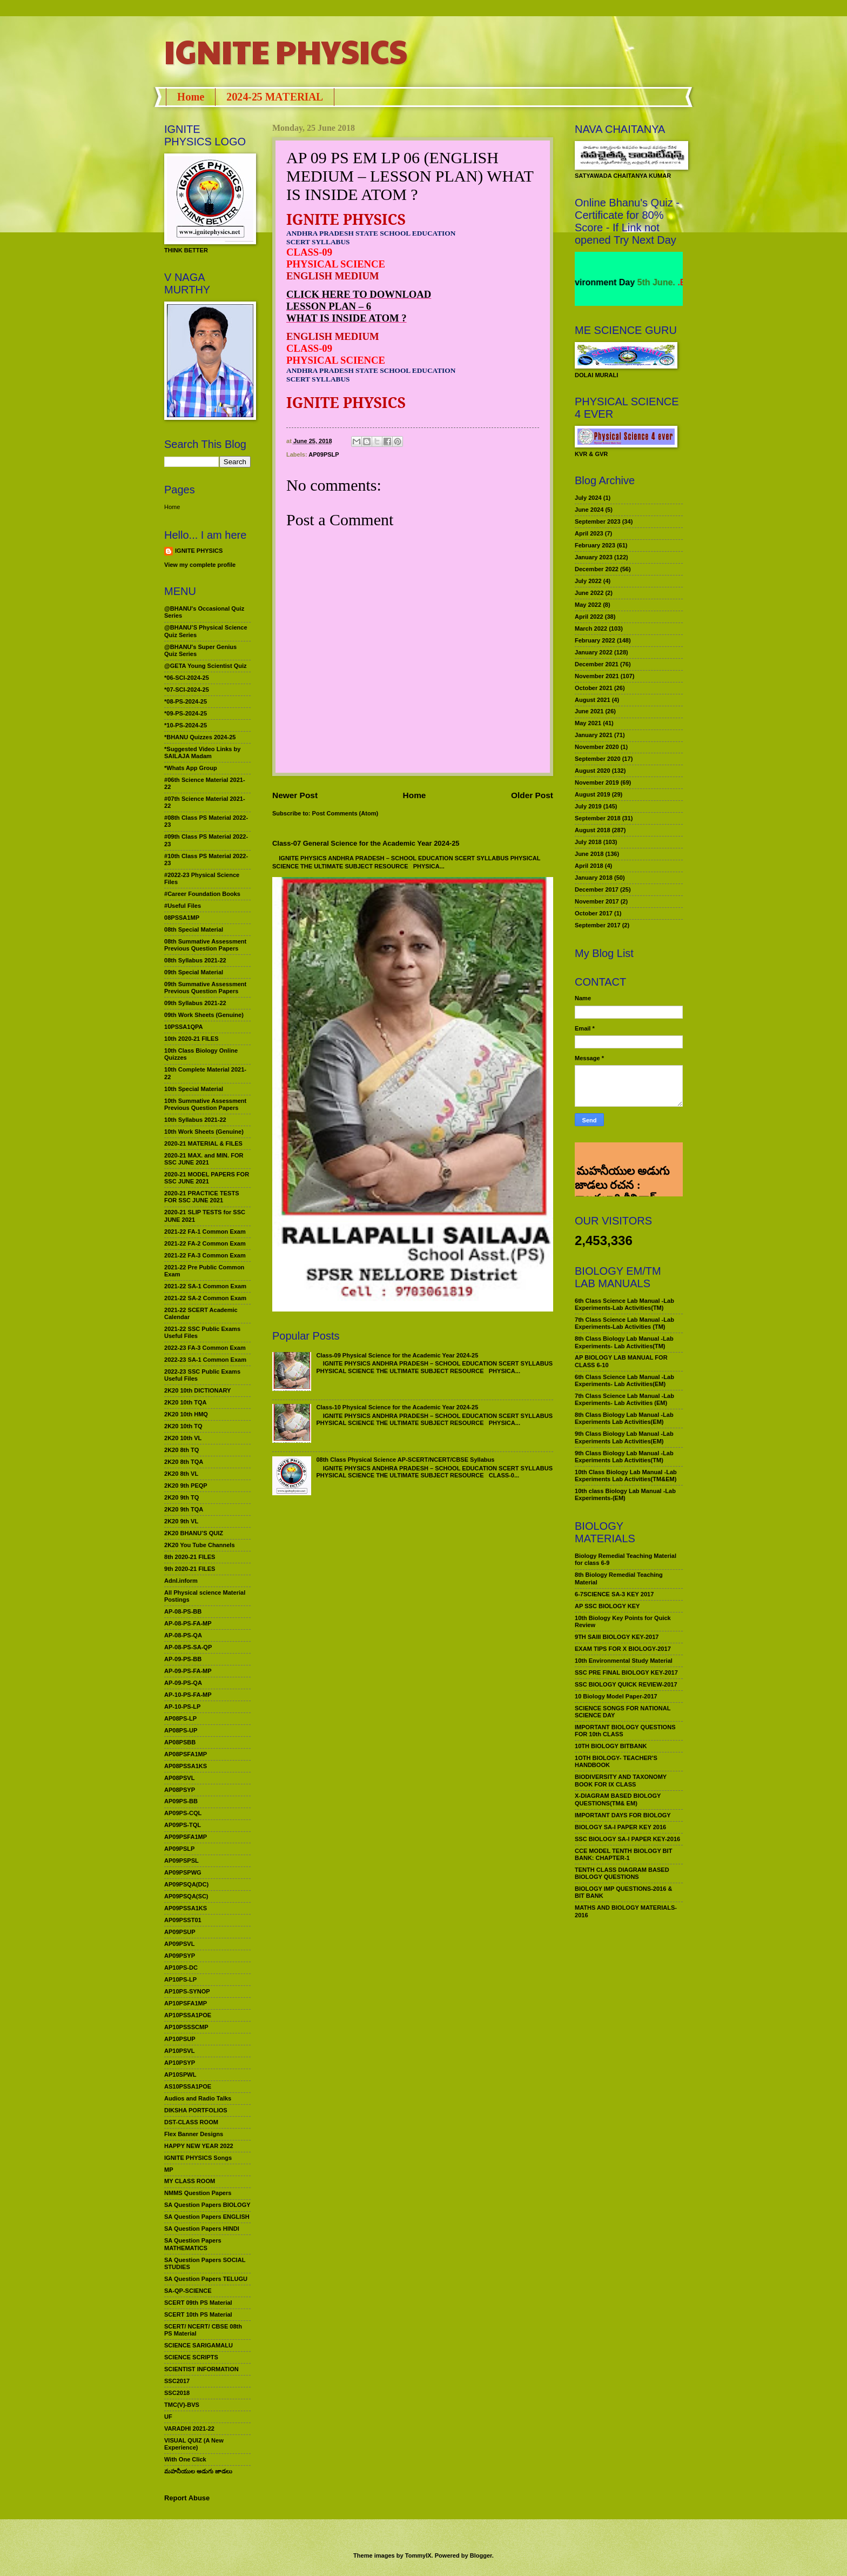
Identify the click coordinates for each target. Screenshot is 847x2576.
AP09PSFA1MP (185, 1837)
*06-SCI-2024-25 (186, 677)
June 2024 (589, 509)
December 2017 (597, 889)
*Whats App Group (190, 768)
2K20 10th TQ (183, 1426)
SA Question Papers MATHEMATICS (192, 2244)
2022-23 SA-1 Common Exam (205, 1359)
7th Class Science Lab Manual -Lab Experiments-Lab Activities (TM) (624, 1323)
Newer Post (295, 795)
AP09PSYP (179, 1955)
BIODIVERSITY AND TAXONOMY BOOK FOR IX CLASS (621, 1780)
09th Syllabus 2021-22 (195, 1003)
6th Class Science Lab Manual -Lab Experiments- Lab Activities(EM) (624, 1380)
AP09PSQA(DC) (186, 1884)
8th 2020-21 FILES (189, 1557)
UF (168, 2416)
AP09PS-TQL (182, 1825)
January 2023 (594, 557)
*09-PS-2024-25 (185, 713)
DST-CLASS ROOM (191, 2122)
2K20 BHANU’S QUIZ (193, 1533)
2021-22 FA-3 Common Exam (205, 1255)
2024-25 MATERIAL (274, 97)
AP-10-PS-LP (182, 1706)
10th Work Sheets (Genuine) (204, 1131)
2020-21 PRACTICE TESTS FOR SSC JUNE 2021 (201, 1196)
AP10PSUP (180, 2039)
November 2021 (597, 676)
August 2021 (592, 700)
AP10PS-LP (180, 1979)
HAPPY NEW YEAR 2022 (198, 2146)
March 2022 (591, 628)
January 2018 (594, 877)
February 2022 (595, 640)
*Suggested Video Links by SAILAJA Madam (202, 752)
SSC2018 (177, 2393)
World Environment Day (614, 282)
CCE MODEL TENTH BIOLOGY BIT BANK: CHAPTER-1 (623, 1854)
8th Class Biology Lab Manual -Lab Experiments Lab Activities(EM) (624, 1418)
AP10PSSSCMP (186, 2027)
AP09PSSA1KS (185, 1908)
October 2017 (594, 913)
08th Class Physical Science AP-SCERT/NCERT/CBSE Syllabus (405, 1459)
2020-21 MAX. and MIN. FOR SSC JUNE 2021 (204, 1159)
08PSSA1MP (181, 917)
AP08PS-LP (180, 1718)
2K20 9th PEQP (185, 1485)
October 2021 (594, 688)
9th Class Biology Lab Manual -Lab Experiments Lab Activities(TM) (624, 1456)
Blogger (481, 2555)
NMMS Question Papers (197, 2193)
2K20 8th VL (181, 1473)
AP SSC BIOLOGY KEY (607, 1606)
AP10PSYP (179, 2062)
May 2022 (588, 604)
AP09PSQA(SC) (186, 1896)
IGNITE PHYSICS (285, 50)
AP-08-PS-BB (182, 1611)
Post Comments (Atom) (345, 813)
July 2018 (588, 842)
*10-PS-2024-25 (185, 725)
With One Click (185, 2459)
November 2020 (597, 747)
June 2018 (589, 854)
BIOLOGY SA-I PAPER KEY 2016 (620, 1827)
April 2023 (589, 533)
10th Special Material (193, 1089)
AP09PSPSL (181, 1860)
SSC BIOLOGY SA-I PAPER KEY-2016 (627, 1839)
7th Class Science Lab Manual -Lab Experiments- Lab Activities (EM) (624, 1399)
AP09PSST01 (182, 1920)
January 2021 (594, 735)
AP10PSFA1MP (185, 2003)
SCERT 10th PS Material (198, 2314)
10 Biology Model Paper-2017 (616, 1696)
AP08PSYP (179, 1790)
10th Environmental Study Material (624, 1660)
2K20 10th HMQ (186, 1414)
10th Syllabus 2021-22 (195, 1119)
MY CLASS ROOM (189, 2181)
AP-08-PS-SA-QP (188, 1647)
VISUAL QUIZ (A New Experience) (194, 2444)
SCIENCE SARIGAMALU (198, 2345)
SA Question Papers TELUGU (205, 2279)
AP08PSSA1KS (185, 1766)
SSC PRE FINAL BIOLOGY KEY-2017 (626, 1672)
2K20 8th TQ (181, 1450)
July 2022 (588, 581)
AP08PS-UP (180, 1730)
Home (190, 97)
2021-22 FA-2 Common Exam (205, 1243)
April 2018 (589, 865)
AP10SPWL (180, 2074)
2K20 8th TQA (183, 1461)
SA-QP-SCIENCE (188, 2290)
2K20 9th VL (181, 1521)
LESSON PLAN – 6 (328, 306)
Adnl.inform (181, 1580)
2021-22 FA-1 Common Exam (205, 1231)
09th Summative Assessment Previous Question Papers (205, 987)
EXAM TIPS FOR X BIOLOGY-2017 (623, 1648)
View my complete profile (200, 564)
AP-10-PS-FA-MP (188, 1694)
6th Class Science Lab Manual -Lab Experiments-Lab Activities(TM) (624, 1304)
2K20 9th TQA (183, 1509)
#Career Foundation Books (202, 894)
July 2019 (588, 806)
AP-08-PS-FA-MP (188, 1623)
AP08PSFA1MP (185, 1754)
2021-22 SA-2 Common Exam (205, 1298)
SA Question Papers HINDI (201, 2228)
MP (168, 2169)
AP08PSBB (180, 1742)
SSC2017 (177, 2381)
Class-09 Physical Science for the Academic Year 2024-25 (397, 1355)
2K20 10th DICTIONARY (197, 1390)
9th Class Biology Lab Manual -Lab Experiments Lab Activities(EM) (624, 1437)
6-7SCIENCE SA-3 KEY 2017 (614, 1594)
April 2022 (589, 616)
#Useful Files (182, 905)
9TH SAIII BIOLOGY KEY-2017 (617, 1637)
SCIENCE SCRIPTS (191, 2357)
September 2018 (598, 818)
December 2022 (597, 569)
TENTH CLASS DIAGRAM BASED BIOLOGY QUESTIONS (622, 1873)
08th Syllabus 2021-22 (195, 960)
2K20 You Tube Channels (199, 1545)
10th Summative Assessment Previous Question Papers (205, 1104)
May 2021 (588, 723)
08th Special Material (193, 929)
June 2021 (589, 711)
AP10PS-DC (181, 1967)
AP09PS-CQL (182, 1813)
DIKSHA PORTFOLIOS (195, 2110)
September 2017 (598, 925)
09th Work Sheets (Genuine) (204, 1015)
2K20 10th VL (182, 1438)
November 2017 (597, 901)
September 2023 (598, 521)
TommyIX (418, 2555)
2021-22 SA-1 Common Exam (205, 1286)
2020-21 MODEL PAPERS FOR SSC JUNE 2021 (206, 1178)
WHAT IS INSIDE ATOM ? (346, 318)
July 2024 (588, 497)
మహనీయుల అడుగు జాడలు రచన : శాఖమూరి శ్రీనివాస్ (622, 1158)
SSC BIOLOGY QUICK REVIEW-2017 (626, 1684)
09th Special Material (193, 972)
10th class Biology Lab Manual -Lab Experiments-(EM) (625, 1494)
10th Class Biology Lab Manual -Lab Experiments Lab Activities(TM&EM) (626, 1475)
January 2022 (594, 652)
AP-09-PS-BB (182, 1659)
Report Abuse (187, 2498)
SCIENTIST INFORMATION (201, 2369)
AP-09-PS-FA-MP (188, 1671)
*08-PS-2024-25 (185, 701)
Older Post (532, 795)
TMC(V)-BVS (181, 2404)
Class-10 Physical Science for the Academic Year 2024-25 (397, 1407)
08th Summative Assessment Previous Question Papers (205, 945)
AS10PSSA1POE (187, 2086)
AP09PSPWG (182, 1872)
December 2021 (597, 664)
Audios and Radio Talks (197, 2098)
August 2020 (592, 770)
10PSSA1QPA (183, 1026)
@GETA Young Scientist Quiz (205, 666)
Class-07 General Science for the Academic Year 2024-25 (366, 843)
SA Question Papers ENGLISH (207, 2216)
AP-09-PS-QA (183, 1683)
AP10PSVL (179, 2051)
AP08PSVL (179, 1778)
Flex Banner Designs (193, 2134)
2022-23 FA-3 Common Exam (205, 1347)
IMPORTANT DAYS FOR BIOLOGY (623, 1815)
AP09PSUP (180, 1932)
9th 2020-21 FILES (189, 1568)
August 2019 (592, 794)
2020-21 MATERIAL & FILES (203, 1143)
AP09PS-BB (181, 1801)
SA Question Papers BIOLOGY (207, 2205)
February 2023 (595, 545)
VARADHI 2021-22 (189, 2428)
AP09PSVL (179, 1944)
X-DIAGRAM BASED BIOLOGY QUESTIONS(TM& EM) (618, 1799)
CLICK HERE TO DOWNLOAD (358, 294)
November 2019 (597, 782)
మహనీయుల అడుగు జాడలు (198, 2471)
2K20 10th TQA (185, 1402)
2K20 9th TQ (181, 1497)
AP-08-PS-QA (183, 1635)
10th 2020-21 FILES (191, 1038)
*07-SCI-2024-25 (186, 689)
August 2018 (592, 830)
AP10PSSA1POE (187, 2015)
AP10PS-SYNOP (187, 1991)
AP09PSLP (323, 454)
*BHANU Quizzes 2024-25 (200, 737)
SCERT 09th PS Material (198, 2302)
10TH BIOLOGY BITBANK (611, 1746)
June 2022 (589, 593)
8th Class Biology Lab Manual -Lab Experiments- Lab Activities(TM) (624, 1342)
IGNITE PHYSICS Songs (198, 2158)
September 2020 (598, 758)
